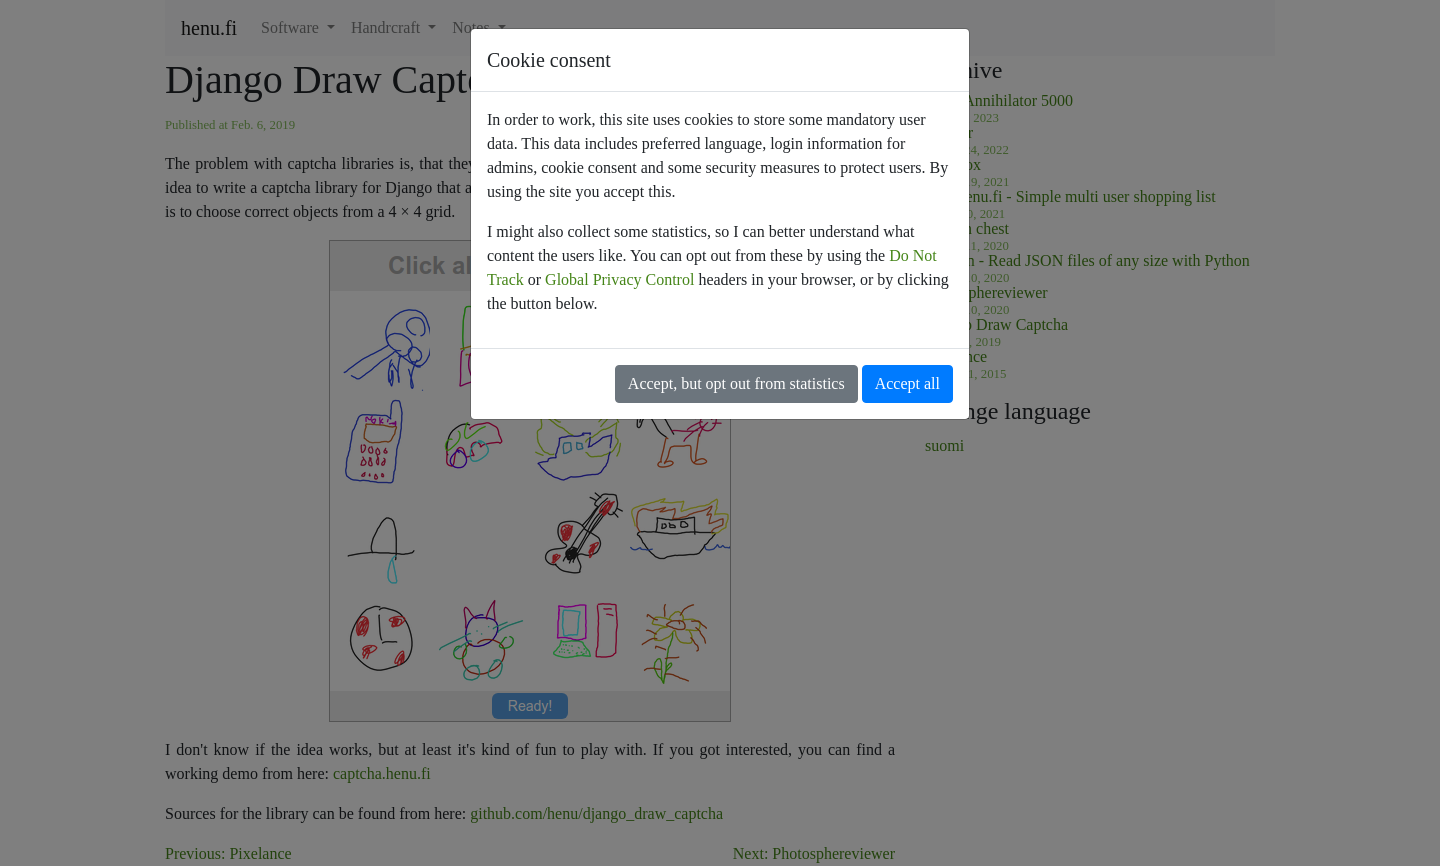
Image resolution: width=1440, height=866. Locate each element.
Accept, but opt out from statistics (736, 383)
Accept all (907, 383)
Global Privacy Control (619, 279)
